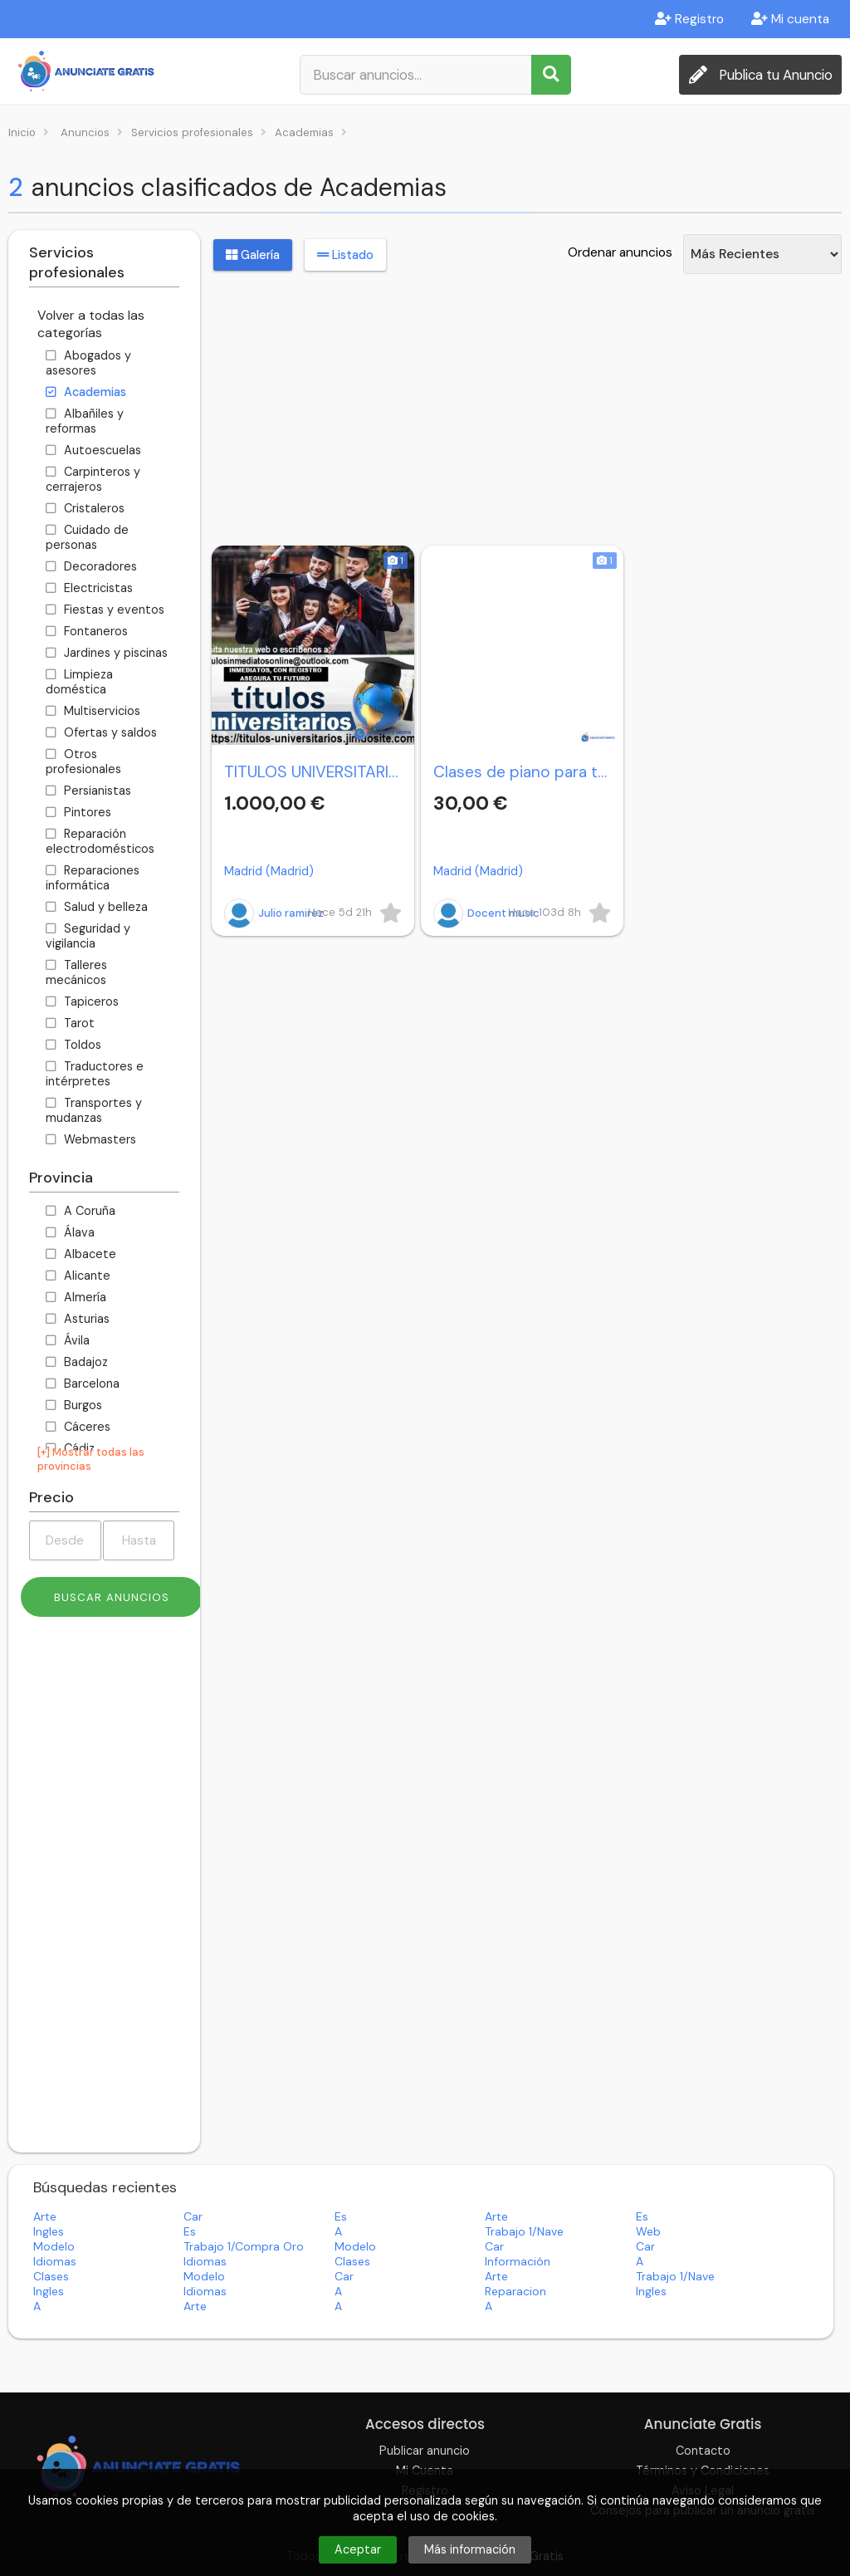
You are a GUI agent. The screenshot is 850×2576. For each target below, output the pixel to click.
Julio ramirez (274, 913)
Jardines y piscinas (107, 652)
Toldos (73, 1044)
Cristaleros (85, 508)
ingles (48, 2231)
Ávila (68, 1340)
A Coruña (80, 1210)
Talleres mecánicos (76, 972)
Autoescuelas (93, 450)
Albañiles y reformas (85, 421)
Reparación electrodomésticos (100, 841)
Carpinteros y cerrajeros (93, 479)
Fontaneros (87, 631)
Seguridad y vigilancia (88, 936)
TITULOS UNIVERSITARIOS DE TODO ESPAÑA (313, 772)
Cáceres (78, 1426)
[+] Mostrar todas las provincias (90, 1459)
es (341, 2216)
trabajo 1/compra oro (243, 2246)
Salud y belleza (97, 906)
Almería (76, 1297)
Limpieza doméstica (79, 682)
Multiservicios (93, 710)
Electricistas (89, 587)
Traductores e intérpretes (95, 1074)
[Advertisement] (104, 1891)
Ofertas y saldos (101, 732)
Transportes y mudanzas (94, 1110)
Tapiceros (82, 1001)
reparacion (515, 2291)
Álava (70, 1232)
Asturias (78, 1318)
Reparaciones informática (92, 878)
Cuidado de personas (87, 537)
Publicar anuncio (424, 2450)
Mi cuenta (790, 19)
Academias (86, 391)
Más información (469, 2549)
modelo (54, 2246)
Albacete (81, 1253)
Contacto (703, 2450)
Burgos (74, 1405)
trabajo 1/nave (524, 2231)
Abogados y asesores (88, 363)
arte (44, 2216)
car (193, 2216)
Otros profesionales (83, 761)
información (517, 2261)
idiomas (54, 2261)
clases (352, 2261)
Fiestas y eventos (105, 609)
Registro (689, 19)
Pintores (78, 812)
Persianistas (88, 790)
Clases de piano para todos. (522, 772)
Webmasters (91, 1139)
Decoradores (91, 566)
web (648, 2231)
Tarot (70, 1023)
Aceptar (358, 2549)
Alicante (78, 1275)
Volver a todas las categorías (90, 323)
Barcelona (83, 1383)
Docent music (486, 913)
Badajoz (77, 1361)
